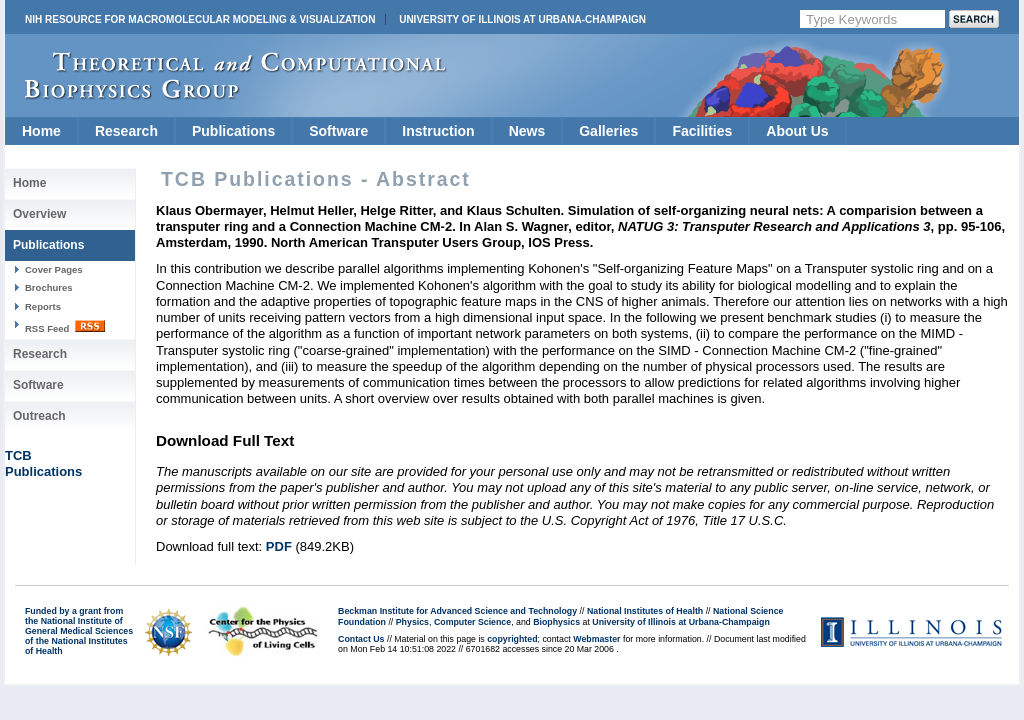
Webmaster (596, 639)
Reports (43, 306)
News (527, 131)
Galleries (608, 131)
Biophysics (556, 622)
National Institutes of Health (645, 611)
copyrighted (512, 639)
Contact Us (361, 639)
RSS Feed (65, 327)
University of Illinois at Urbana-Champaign (522, 19)
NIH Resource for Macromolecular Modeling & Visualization (200, 19)
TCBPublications (43, 463)
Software (338, 131)
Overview (39, 214)
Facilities (702, 131)
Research (126, 131)
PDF (279, 546)
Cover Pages (54, 269)
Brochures (49, 287)
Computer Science (472, 622)
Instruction (438, 131)
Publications (233, 131)
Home (41, 131)
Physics (412, 622)
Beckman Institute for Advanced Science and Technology (457, 611)
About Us (797, 131)
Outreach (39, 416)
